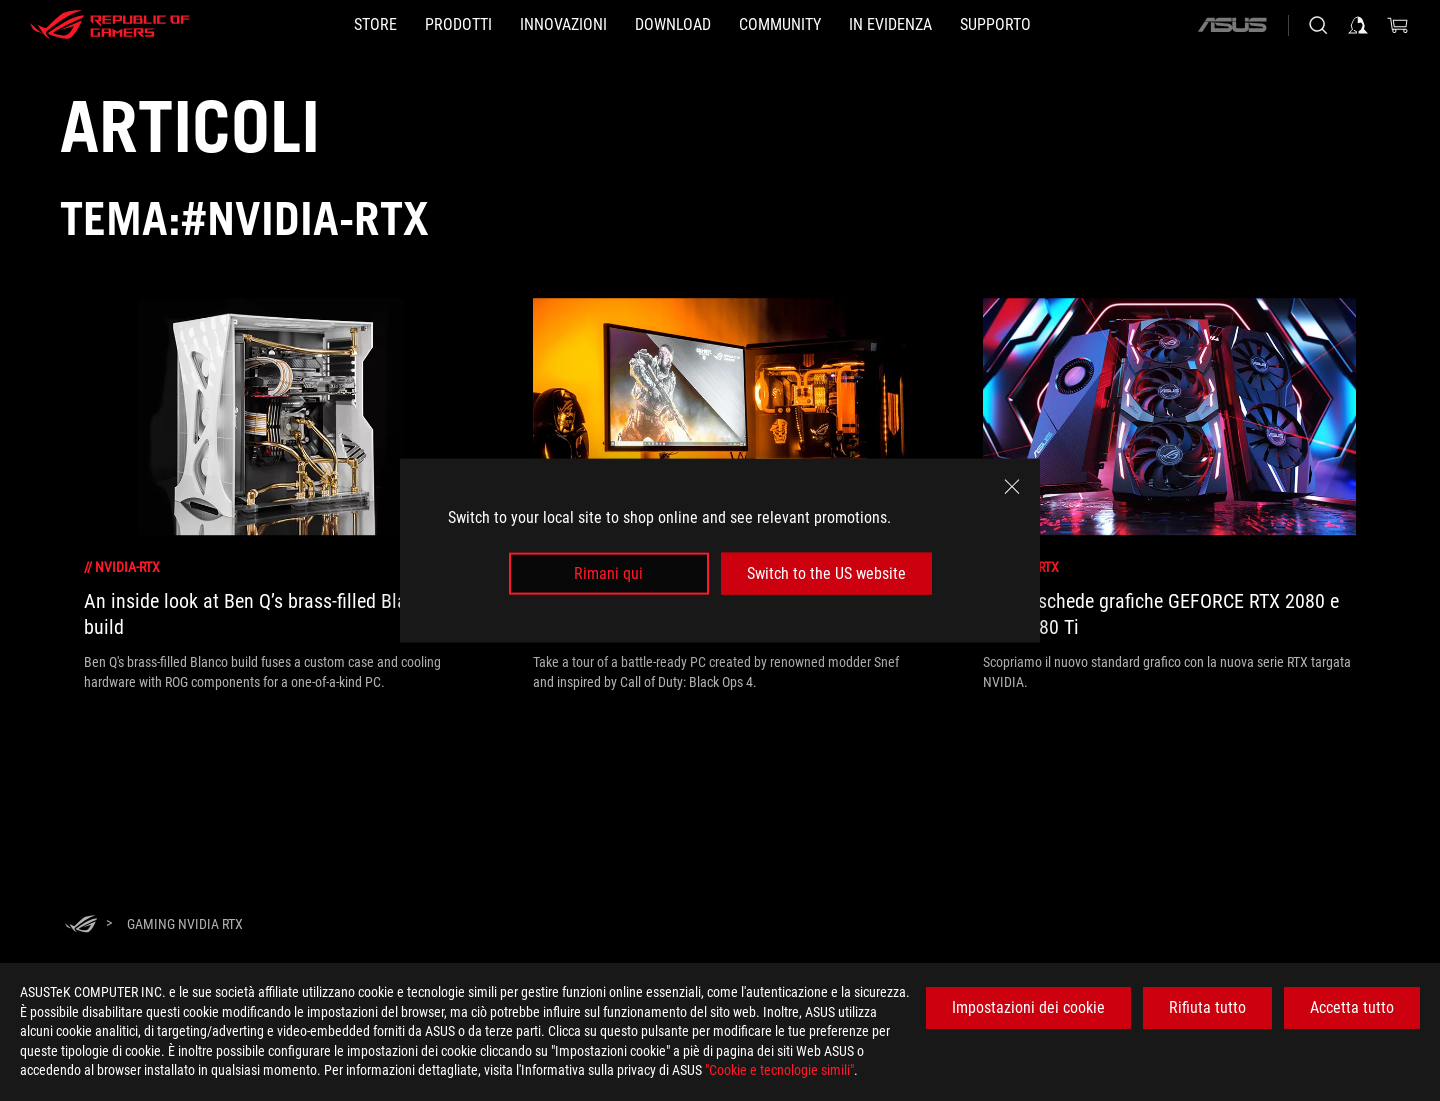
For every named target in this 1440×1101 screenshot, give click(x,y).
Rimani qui (608, 573)
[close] (1012, 486)
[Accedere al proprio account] (1358, 25)
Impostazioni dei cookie (1028, 1007)
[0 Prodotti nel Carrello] (1398, 25)
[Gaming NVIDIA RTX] (185, 924)
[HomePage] (81, 925)
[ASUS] (1232, 25)
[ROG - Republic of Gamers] (110, 25)
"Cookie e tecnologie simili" (779, 1070)
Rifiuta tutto (1207, 1007)
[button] (458, 25)
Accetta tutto (1352, 1007)
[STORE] (375, 25)
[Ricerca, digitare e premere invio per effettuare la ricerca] (1318, 25)
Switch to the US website (826, 573)
